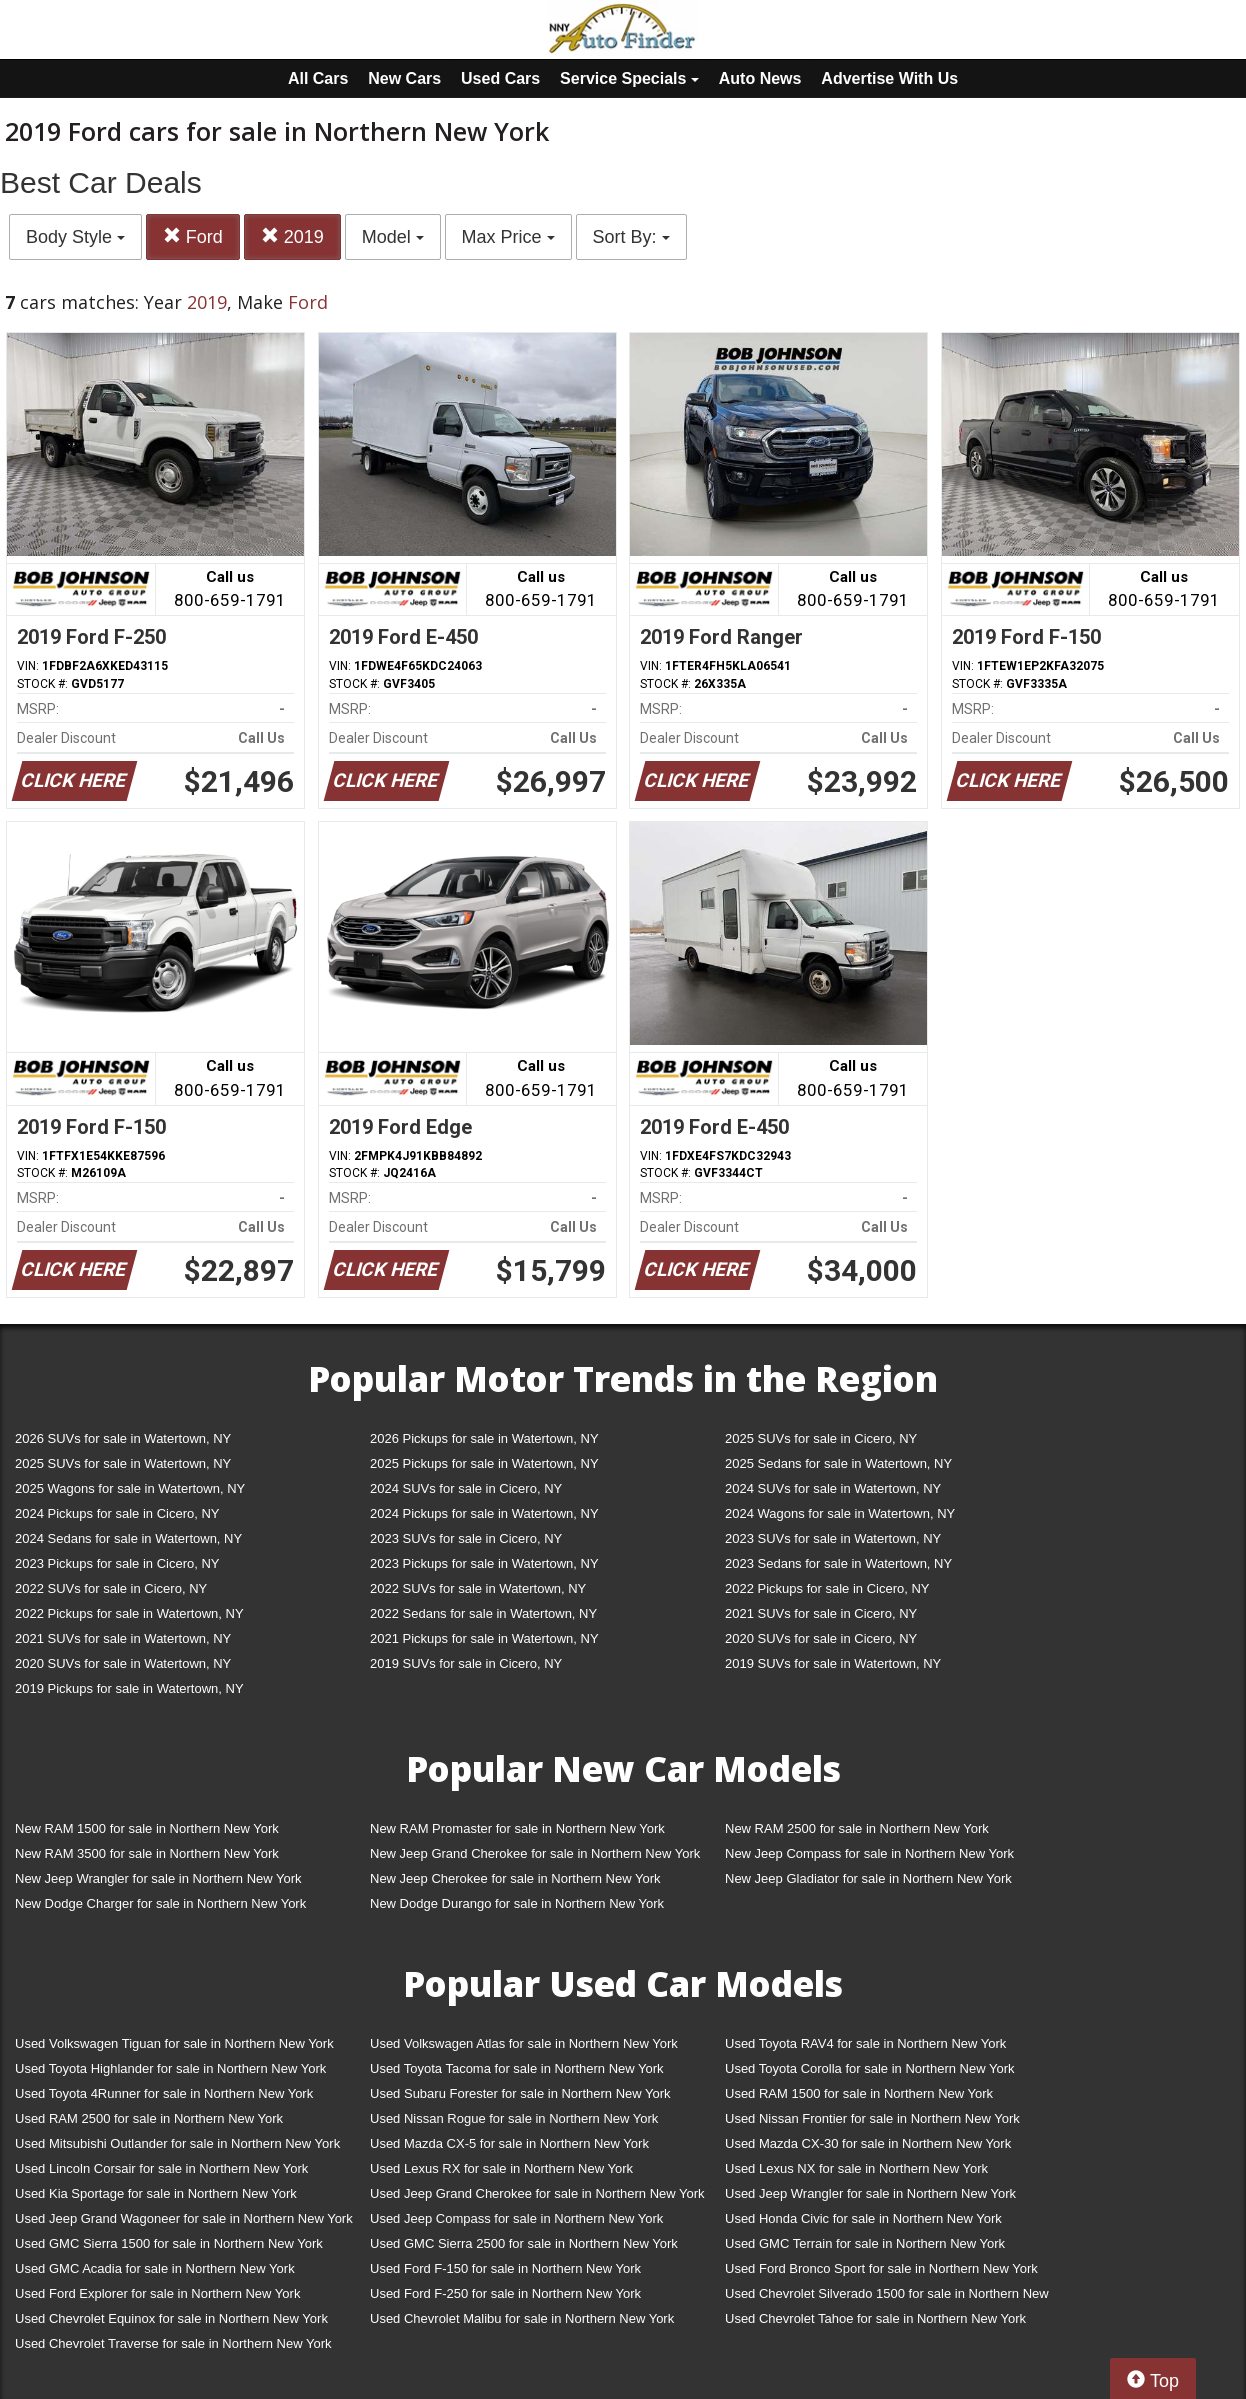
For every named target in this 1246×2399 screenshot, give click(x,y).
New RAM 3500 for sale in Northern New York (147, 1853)
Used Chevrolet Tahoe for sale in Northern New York (875, 2318)
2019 (292, 236)
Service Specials (629, 78)
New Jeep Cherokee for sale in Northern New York (515, 1878)
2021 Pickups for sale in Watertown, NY (484, 1638)
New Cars (404, 78)
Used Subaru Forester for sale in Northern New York (520, 2093)
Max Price (508, 237)
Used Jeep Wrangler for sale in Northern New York (870, 2193)
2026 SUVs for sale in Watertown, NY (123, 1438)
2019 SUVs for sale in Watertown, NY (833, 1663)
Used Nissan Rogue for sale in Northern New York (514, 2118)
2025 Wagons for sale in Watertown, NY (130, 1488)
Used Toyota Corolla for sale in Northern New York (870, 2068)
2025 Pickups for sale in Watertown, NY (484, 1463)
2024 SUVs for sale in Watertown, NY (833, 1488)
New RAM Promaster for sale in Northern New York (517, 1828)
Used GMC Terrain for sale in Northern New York (865, 2243)
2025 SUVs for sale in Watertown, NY (123, 1463)
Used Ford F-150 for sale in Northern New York (505, 2268)
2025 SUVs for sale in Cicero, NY (821, 1438)
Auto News (760, 78)
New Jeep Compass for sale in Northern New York (869, 1853)
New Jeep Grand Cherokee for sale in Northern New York (535, 1853)
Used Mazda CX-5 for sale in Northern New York (509, 2143)
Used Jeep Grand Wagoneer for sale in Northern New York (184, 2218)
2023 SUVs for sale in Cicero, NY (466, 1538)
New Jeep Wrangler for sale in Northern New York (158, 1878)
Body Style (75, 237)
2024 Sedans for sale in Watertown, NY (128, 1538)
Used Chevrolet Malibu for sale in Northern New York (522, 2318)
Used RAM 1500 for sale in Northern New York (859, 2093)
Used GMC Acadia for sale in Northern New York (155, 2268)
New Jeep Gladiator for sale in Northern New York (868, 1878)
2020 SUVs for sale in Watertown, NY (123, 1663)
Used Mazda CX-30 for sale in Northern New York (868, 2143)
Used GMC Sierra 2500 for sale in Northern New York (524, 2243)
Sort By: (631, 237)
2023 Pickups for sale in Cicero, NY (117, 1563)
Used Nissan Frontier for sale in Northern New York (872, 2118)
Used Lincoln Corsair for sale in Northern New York (161, 2168)
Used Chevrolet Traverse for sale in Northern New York (173, 2343)
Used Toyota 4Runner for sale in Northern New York (164, 2093)
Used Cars (500, 78)
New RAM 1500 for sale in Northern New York (147, 1828)
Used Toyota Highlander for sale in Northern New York (170, 2068)
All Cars (318, 78)
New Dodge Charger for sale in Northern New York (160, 1903)
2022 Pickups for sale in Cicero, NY (827, 1588)
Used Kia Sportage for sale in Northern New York (156, 2193)
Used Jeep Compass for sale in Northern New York (516, 2218)
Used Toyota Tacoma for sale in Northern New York (517, 2068)
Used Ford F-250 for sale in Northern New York (505, 2293)
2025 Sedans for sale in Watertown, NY (838, 1463)
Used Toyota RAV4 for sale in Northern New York (865, 2043)
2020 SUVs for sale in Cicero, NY (821, 1638)
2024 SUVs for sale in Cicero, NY (466, 1488)
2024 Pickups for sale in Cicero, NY (117, 1513)
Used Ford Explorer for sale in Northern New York (157, 2293)
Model (393, 237)
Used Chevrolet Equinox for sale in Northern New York (171, 2318)
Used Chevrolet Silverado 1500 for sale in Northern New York (887, 2297)
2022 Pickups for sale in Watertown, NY (129, 1613)
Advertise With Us (889, 78)
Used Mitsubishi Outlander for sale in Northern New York (177, 2143)
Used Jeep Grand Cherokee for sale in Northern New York (537, 2193)
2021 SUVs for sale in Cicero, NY (821, 1613)
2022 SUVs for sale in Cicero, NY (111, 1588)
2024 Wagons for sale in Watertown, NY (840, 1513)
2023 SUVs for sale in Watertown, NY (833, 1538)
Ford (193, 236)
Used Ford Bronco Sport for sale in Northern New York (881, 2268)
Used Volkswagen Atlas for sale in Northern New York (524, 2043)
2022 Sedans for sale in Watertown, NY (483, 1613)
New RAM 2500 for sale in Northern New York (857, 1828)
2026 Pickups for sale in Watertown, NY (484, 1438)
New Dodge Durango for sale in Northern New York (517, 1903)
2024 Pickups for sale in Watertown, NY (484, 1513)
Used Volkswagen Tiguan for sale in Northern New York (174, 2043)
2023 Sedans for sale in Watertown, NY (838, 1563)
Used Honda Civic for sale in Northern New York (863, 2218)
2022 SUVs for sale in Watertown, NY (478, 1588)
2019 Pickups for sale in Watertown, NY (129, 1688)
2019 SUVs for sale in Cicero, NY (466, 1663)
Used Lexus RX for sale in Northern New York (501, 2168)
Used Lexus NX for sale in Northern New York (856, 2168)
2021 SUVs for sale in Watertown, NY (123, 1638)
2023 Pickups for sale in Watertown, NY (484, 1563)
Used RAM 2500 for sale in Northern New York (149, 2118)
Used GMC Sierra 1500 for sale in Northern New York (169, 2243)
